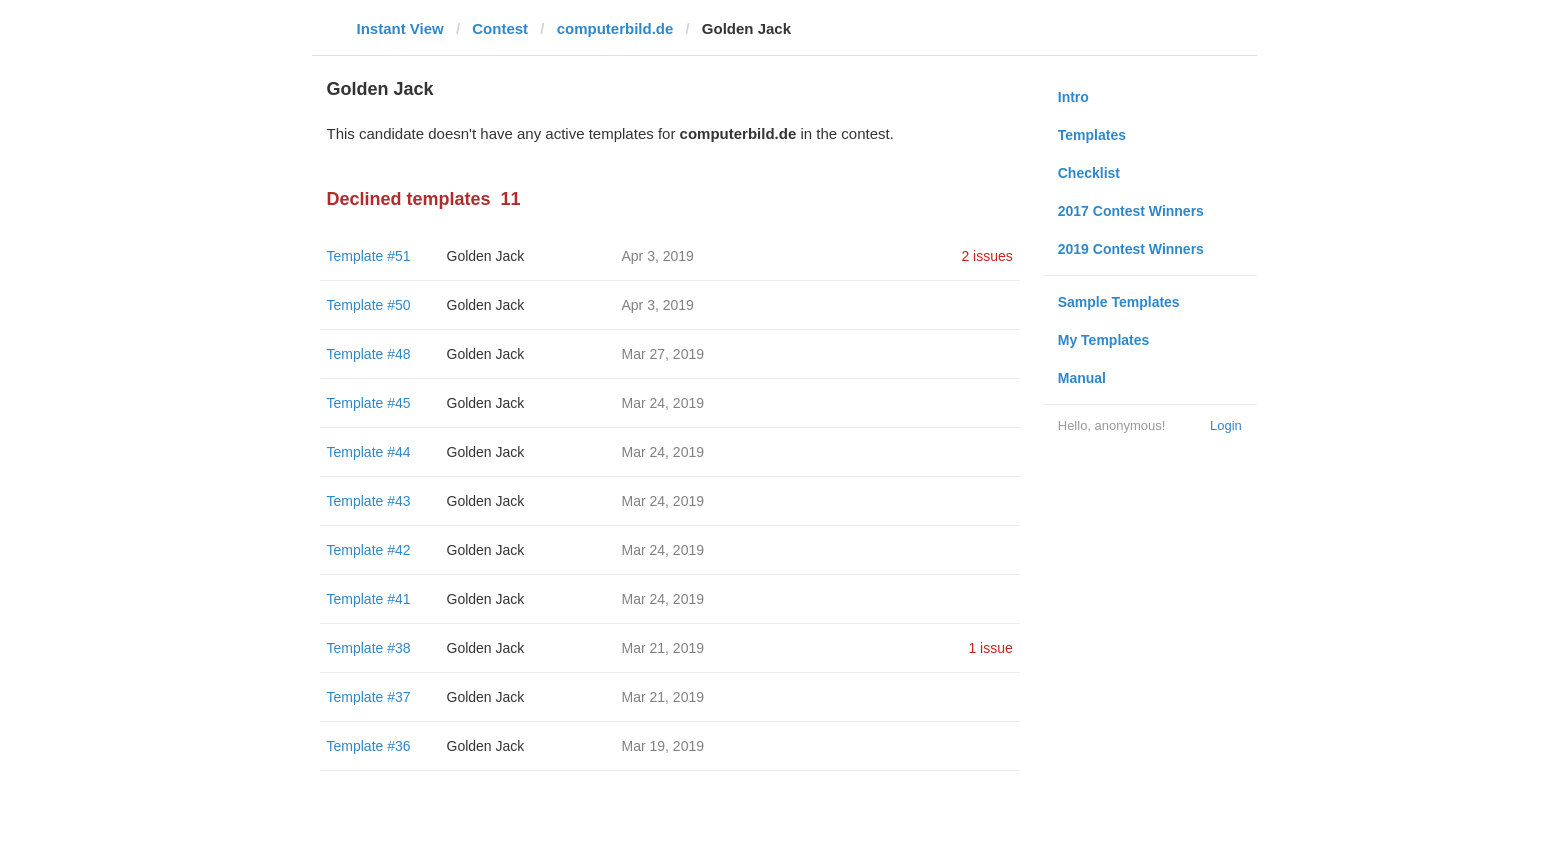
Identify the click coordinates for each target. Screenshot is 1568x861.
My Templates (1104, 340)
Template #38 (369, 648)
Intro (1073, 97)
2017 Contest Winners (1131, 211)
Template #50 (369, 305)
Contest (500, 28)
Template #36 (369, 746)
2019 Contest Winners (1131, 249)
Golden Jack (486, 256)
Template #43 (369, 501)
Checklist (1089, 173)
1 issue (990, 648)
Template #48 (369, 354)
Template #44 (369, 452)
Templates (1092, 135)
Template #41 (369, 599)
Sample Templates (1119, 302)
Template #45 (369, 403)
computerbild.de (615, 28)
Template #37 (369, 697)
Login (1226, 425)
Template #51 (369, 256)
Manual (1082, 378)
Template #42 (369, 550)
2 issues (986, 256)
